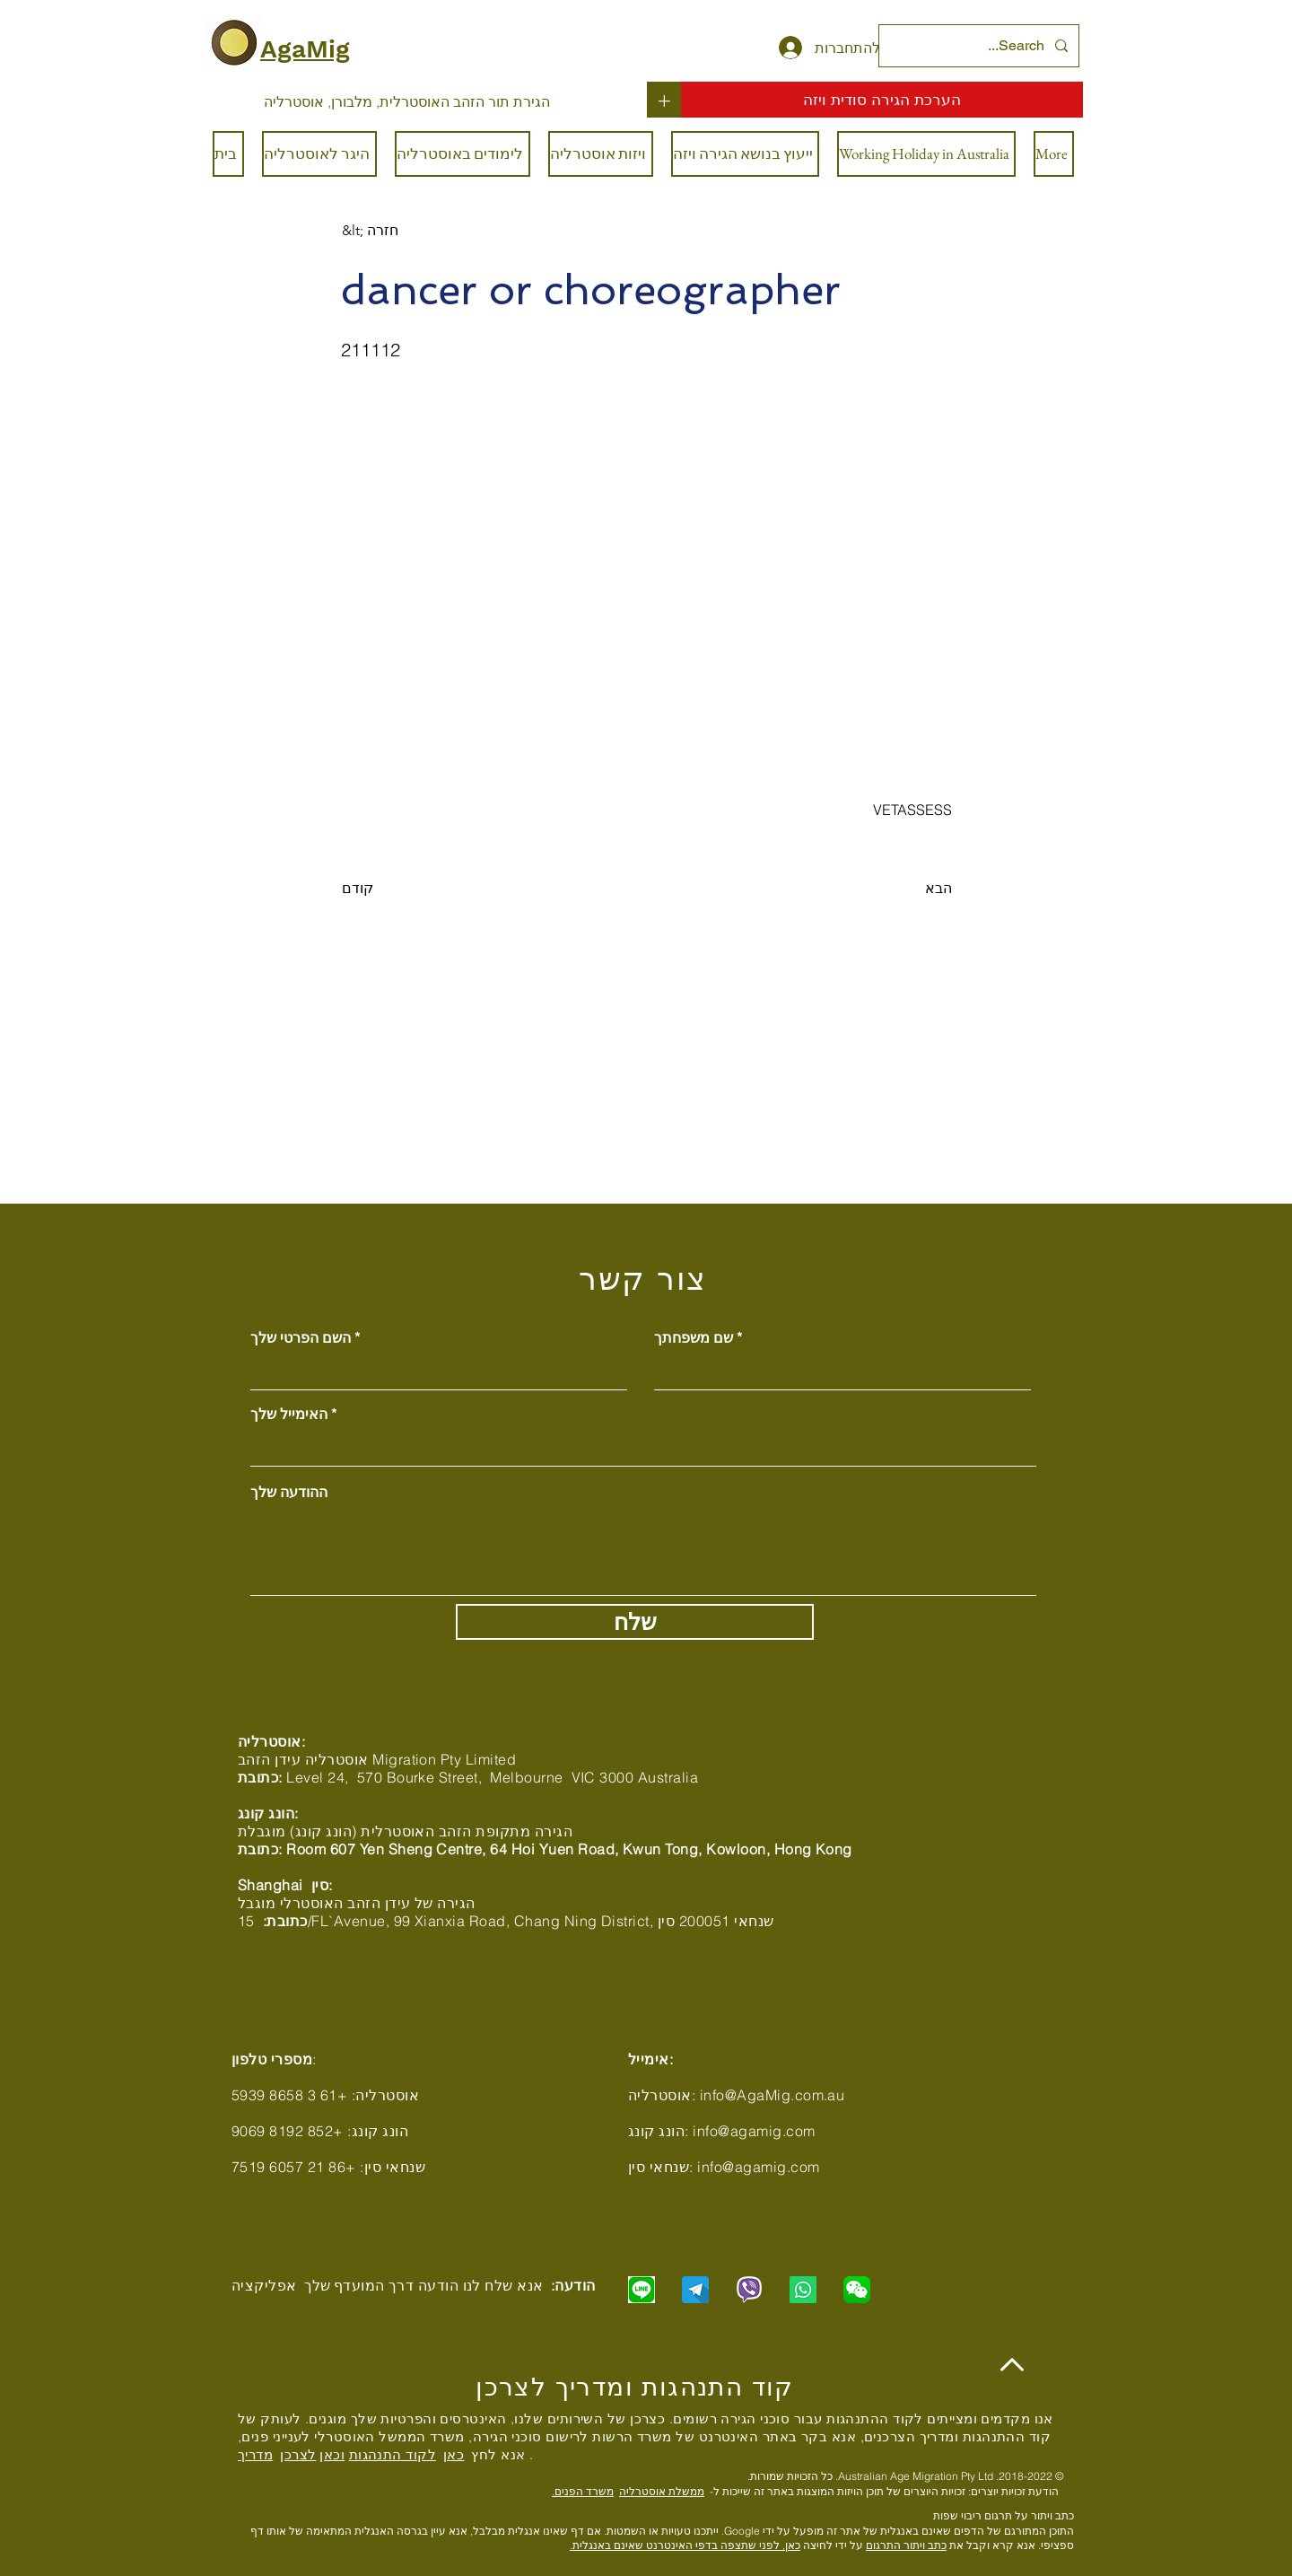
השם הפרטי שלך (300, 1337)
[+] (664, 100)
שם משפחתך (693, 1337)
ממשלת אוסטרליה (661, 2491)
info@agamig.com (754, 2131)
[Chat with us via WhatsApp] (803, 2289)
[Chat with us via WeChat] (856, 2289)
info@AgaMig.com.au (772, 2095)
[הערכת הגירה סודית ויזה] (882, 100)
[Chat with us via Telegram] (695, 2289)
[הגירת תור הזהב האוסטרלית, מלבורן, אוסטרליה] (406, 101)
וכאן (332, 2454)
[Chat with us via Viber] (749, 2289)
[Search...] (980, 45)
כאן (453, 2454)
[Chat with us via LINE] (641, 2289)
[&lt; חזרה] (401, 231)
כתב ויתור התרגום (906, 2545)
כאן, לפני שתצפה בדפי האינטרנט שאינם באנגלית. (685, 2545)
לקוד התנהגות (392, 2454)
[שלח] (635, 1622)
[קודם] (401, 889)
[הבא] (907, 889)
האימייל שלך (288, 1413)
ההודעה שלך (288, 1492)
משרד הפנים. (583, 2491)
